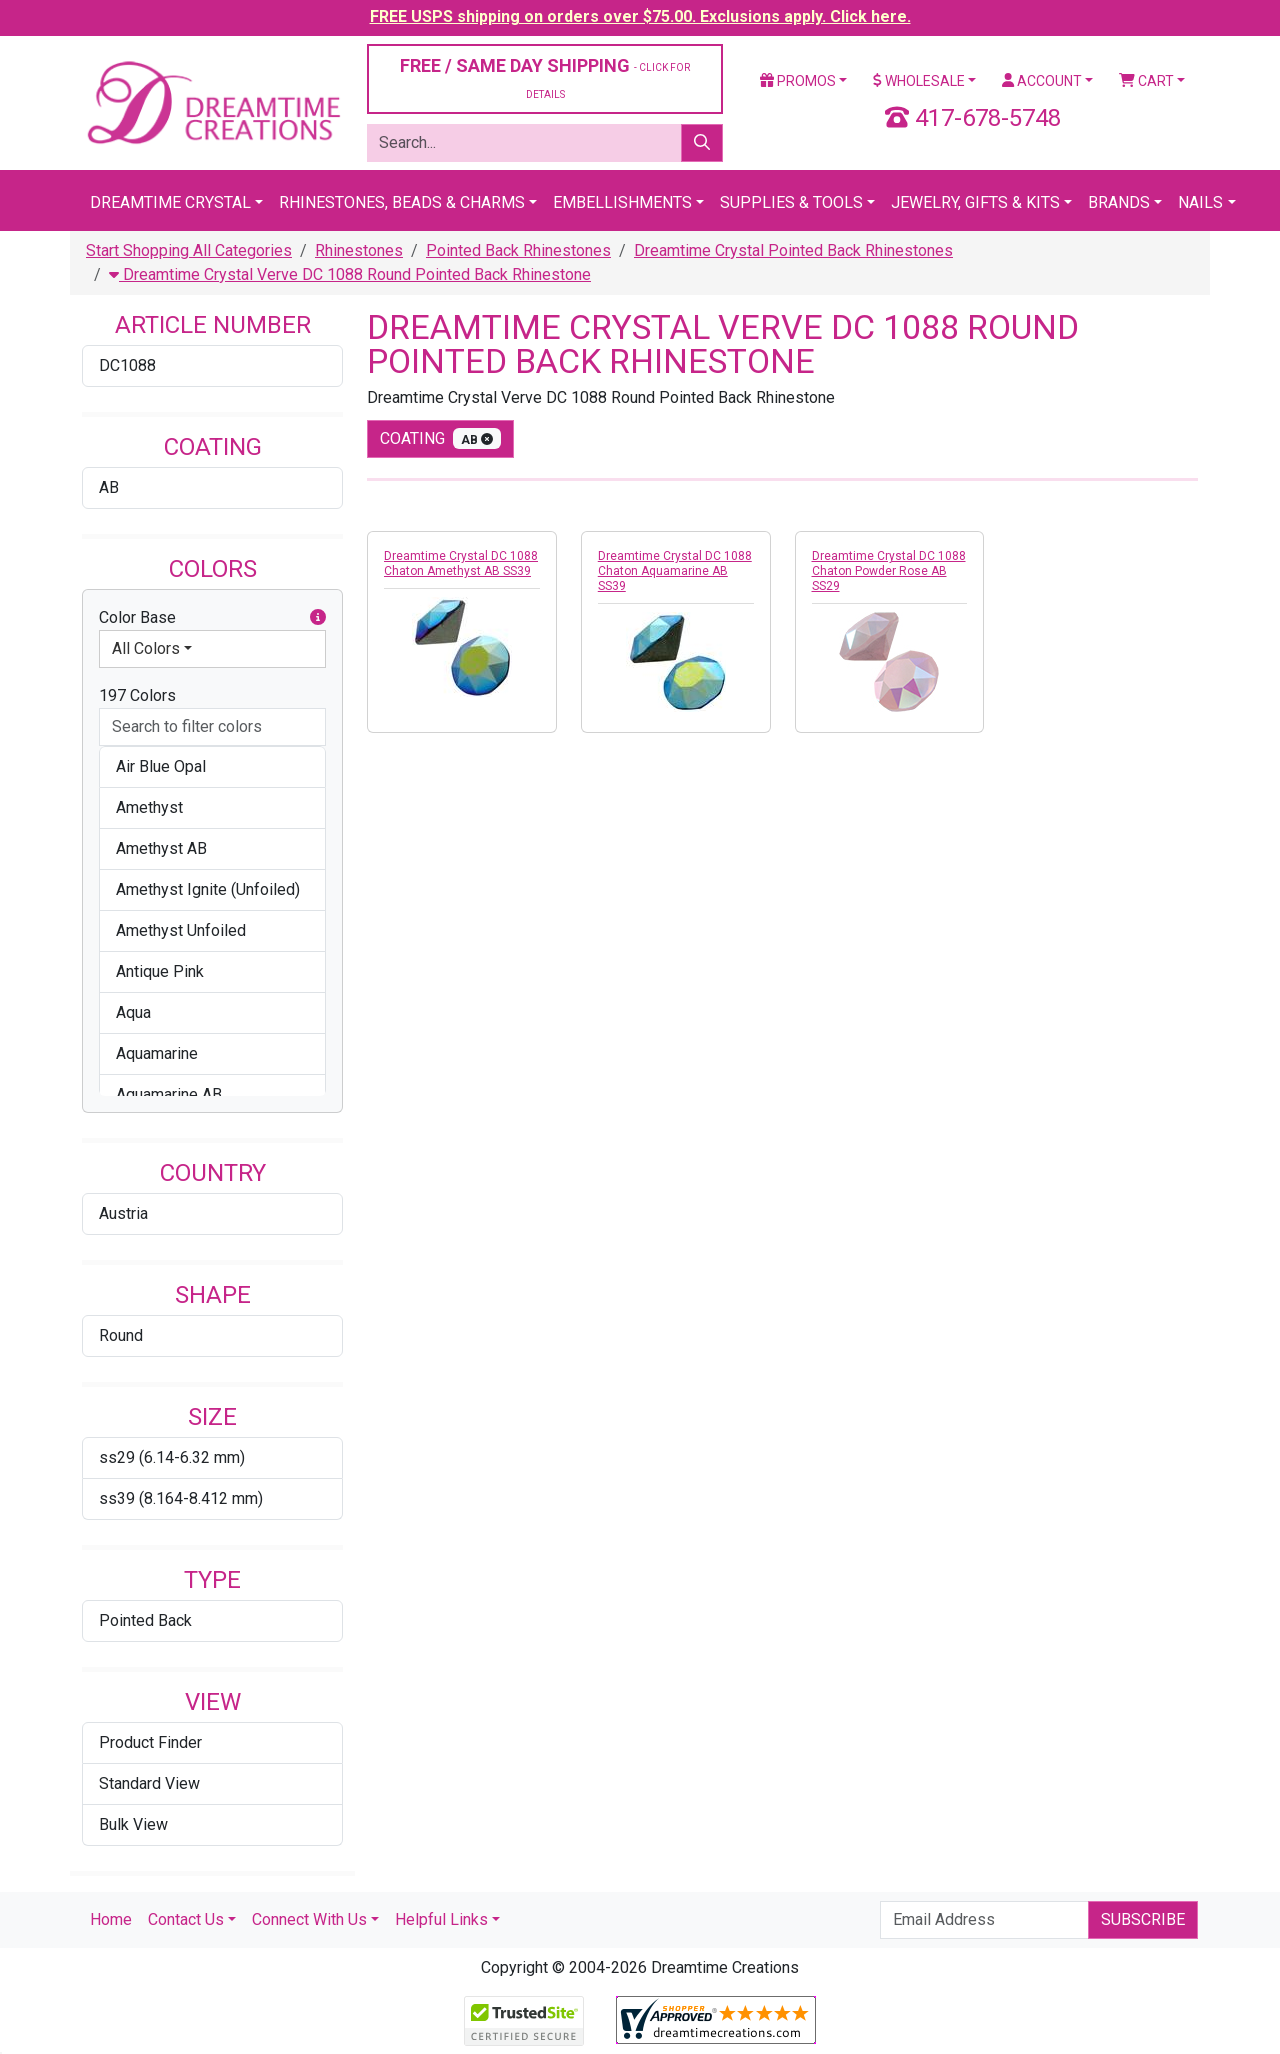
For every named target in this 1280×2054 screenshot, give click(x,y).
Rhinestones (359, 250)
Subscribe (1143, 1919)
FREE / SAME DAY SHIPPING (545, 77)
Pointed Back (145, 1620)
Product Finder (150, 1742)
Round (121, 1335)
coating (440, 438)
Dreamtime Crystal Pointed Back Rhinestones (793, 250)
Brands (1119, 202)
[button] (318, 618)
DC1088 (127, 365)
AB (109, 487)
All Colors (146, 648)
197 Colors (137, 695)
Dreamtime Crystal (170, 202)
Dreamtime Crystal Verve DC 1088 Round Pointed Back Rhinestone (350, 274)
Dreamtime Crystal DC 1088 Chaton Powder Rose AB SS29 (889, 571)
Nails (1200, 202)
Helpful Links (441, 1919)
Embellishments (622, 202)
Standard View (149, 1783)
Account (1042, 81)
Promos (798, 81)
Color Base (212, 618)
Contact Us (186, 1919)
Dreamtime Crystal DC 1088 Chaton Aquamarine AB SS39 (675, 571)
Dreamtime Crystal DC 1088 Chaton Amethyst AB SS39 (461, 563)
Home (111, 1919)
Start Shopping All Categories (189, 250)
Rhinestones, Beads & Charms (402, 202)
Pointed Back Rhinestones (518, 250)
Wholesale (919, 81)
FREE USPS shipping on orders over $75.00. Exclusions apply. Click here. (640, 16)
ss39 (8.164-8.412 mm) (181, 1498)
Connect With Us (309, 1919)
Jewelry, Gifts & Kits (975, 202)
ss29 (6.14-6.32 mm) (172, 1457)
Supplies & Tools (791, 202)
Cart (1146, 81)
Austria (123, 1213)
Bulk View (133, 1824)
